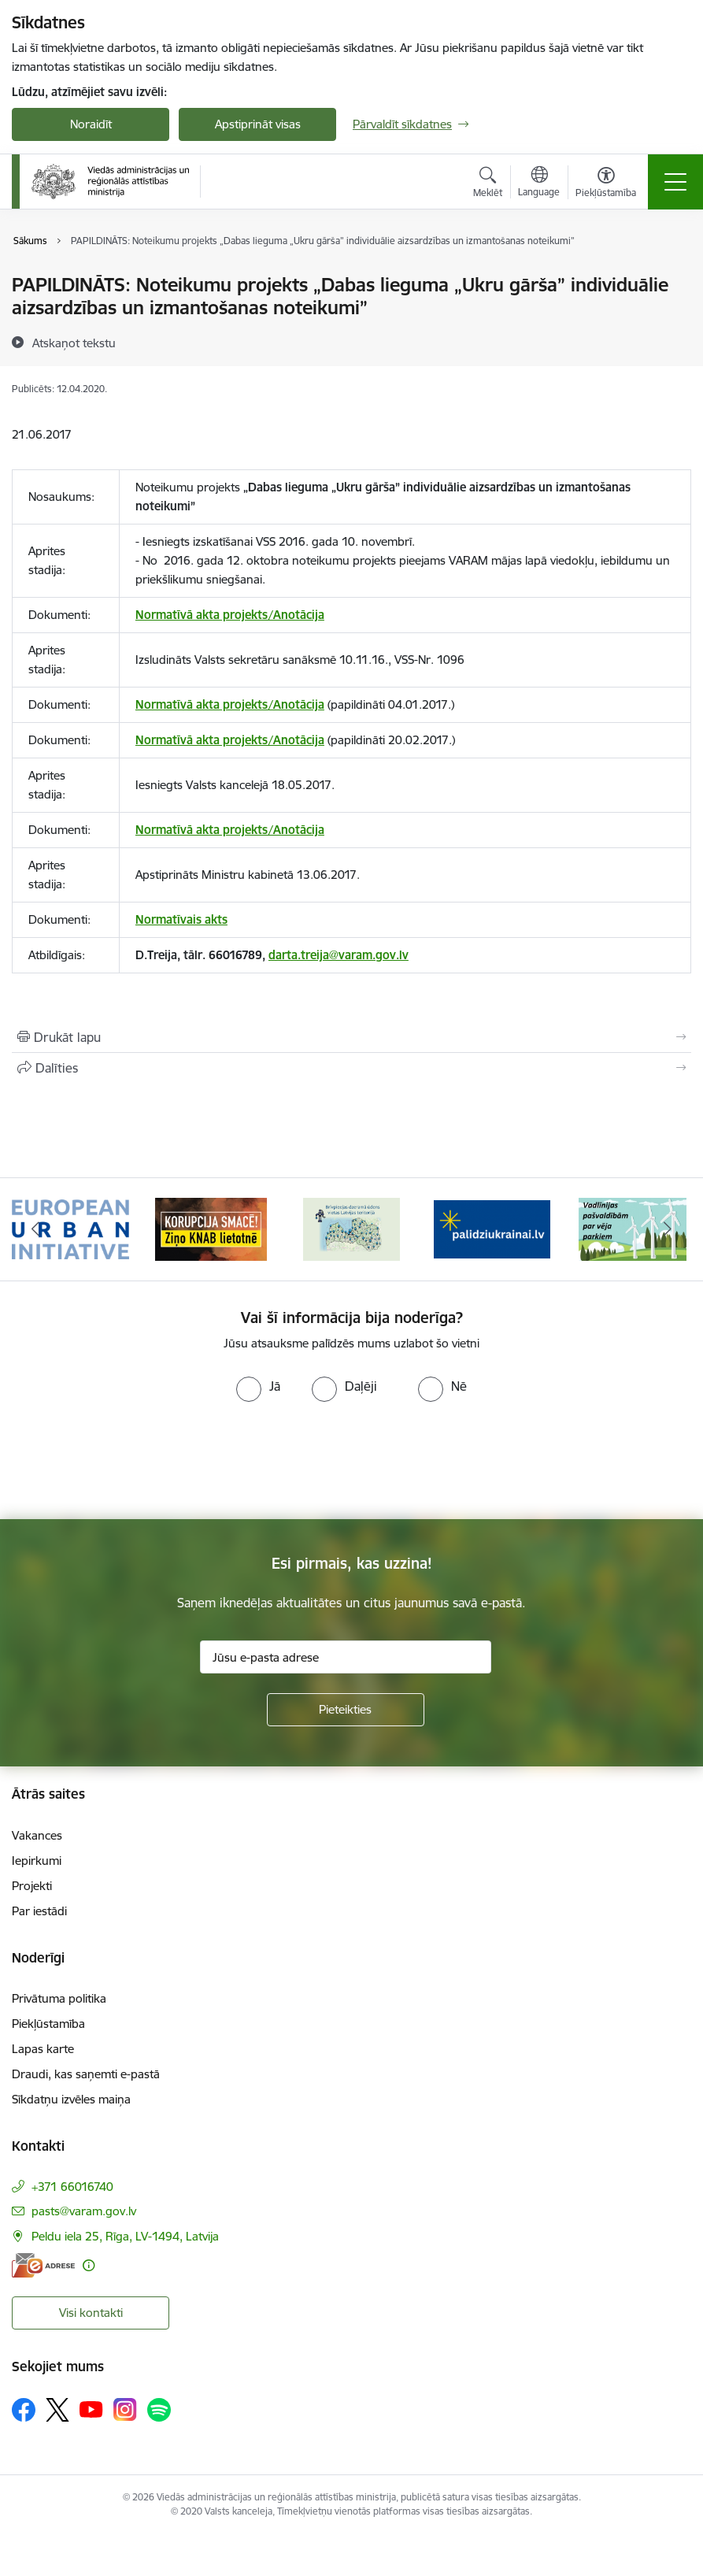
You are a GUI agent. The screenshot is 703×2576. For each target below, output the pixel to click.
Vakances (37, 1835)
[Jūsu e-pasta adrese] (345, 1656)
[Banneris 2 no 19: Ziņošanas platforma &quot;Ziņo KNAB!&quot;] (211, 1228)
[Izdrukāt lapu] (351, 1037)
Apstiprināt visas (258, 124)
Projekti (32, 1885)
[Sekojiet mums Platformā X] (57, 2410)
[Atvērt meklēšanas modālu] (487, 184)
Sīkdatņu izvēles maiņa (71, 2099)
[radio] (258, 1386)
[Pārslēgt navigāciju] (675, 181)
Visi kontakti (91, 2312)
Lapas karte (43, 2048)
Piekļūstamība (48, 2023)
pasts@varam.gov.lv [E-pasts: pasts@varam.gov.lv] (83, 2210)
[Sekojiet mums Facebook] (23, 2410)
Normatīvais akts (181, 919)
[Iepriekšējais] (35, 1229)
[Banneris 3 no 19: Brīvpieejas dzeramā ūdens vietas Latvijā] (351, 1228)
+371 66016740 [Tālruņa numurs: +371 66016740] (72, 2186)
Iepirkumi (36, 1860)
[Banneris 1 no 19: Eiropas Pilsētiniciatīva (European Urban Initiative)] (70, 1228)
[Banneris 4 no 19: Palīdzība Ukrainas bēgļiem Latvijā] (492, 1228)
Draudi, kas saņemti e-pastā (86, 2073)
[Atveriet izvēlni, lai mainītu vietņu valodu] (539, 183)
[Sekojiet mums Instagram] (125, 2409)
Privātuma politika (59, 1998)
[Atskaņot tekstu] (74, 342)
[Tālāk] (668, 1229)
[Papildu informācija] (88, 2265)
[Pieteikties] (345, 1709)
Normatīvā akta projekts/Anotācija (229, 614)
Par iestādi (39, 1910)
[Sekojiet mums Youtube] (91, 2409)
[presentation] (131, 1461)
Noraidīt (91, 124)
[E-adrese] (43, 2265)
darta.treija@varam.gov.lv (338, 954)
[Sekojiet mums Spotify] (159, 2410)
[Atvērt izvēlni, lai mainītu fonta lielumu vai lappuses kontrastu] (606, 184)
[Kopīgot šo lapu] (351, 1068)
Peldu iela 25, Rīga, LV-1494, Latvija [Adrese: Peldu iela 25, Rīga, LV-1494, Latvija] (125, 2236)
